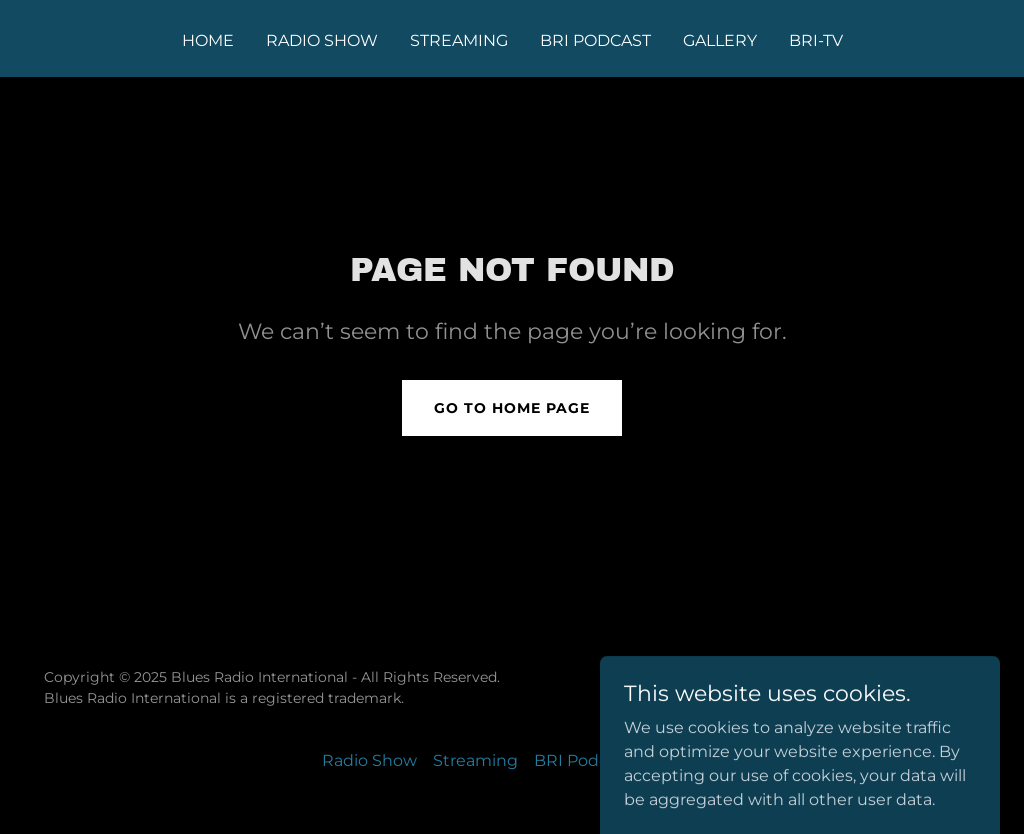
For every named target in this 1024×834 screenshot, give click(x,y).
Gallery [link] (720, 40)
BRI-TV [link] (816, 40)
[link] (914, 699)
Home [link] (208, 40)
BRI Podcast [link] (595, 40)
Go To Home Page (512, 408)
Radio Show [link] (322, 40)
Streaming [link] (459, 40)
